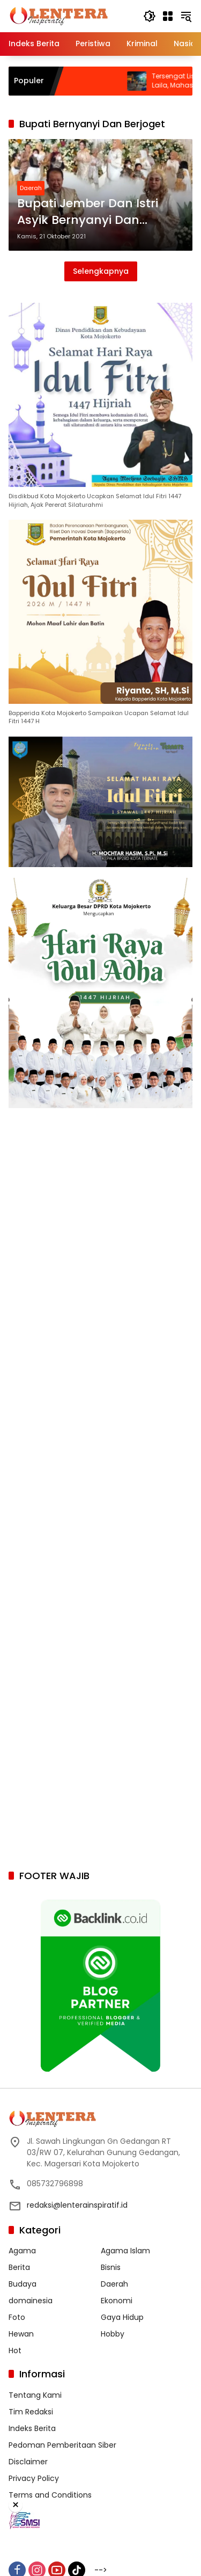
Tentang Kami (35, 2395)
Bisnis (111, 2267)
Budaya (22, 2284)
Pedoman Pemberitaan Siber (62, 2445)
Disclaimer (28, 2461)
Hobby (112, 2333)
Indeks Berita (32, 2428)
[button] (149, 16)
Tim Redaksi (31, 2411)
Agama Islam (125, 2250)
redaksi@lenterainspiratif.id (77, 2205)
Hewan (21, 2333)
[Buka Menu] (167, 16)
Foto (17, 2317)
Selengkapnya (101, 271)
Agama (22, 2250)
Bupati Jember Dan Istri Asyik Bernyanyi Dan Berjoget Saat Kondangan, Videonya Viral (96, 212)
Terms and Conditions (50, 2495)
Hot (15, 2350)
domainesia (31, 2300)
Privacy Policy (34, 2478)
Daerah (31, 188)
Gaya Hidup (122, 2317)
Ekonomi (116, 2300)
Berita (19, 2267)
